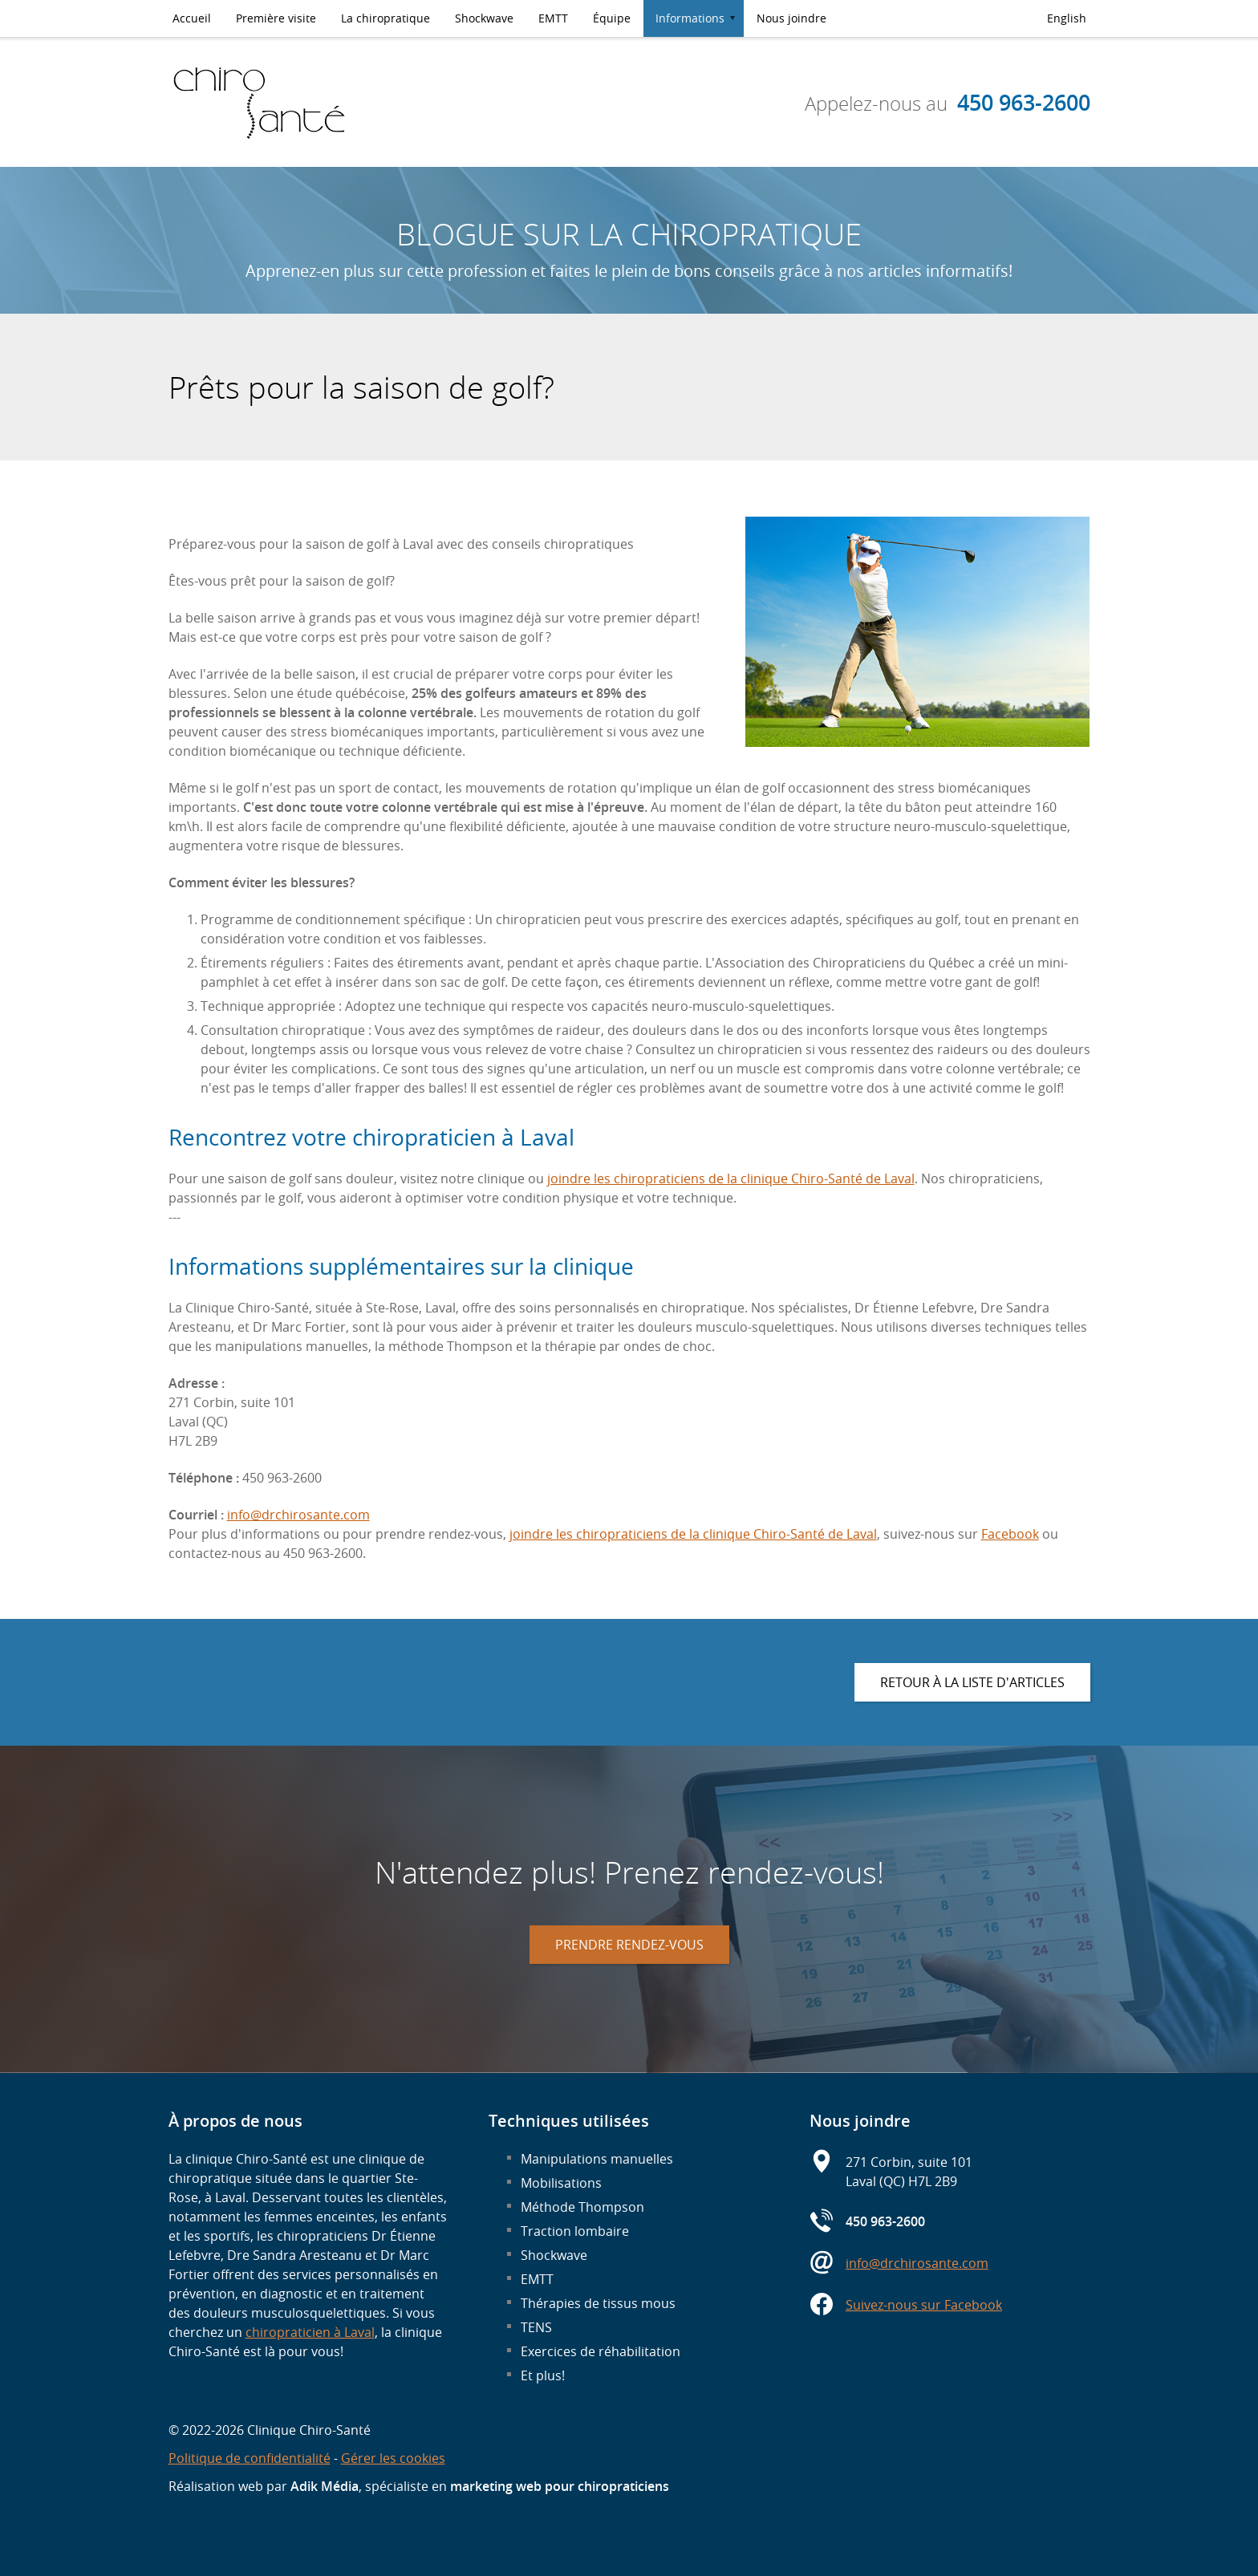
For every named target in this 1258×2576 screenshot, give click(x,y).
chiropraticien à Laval (310, 2332)
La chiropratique (385, 18)
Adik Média (324, 2486)
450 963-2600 (1023, 102)
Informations (689, 18)
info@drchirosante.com (298, 1514)
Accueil (191, 18)
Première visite (276, 18)
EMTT (553, 18)
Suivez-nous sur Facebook (924, 2305)
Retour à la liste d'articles (972, 1682)
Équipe (612, 18)
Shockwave (484, 18)
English (1066, 18)
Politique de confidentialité (249, 2458)
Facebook (1010, 1534)
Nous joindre (791, 18)
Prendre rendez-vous (629, 1944)
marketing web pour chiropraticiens (559, 2486)
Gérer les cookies (393, 2458)
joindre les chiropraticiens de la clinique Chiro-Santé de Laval (731, 1178)
